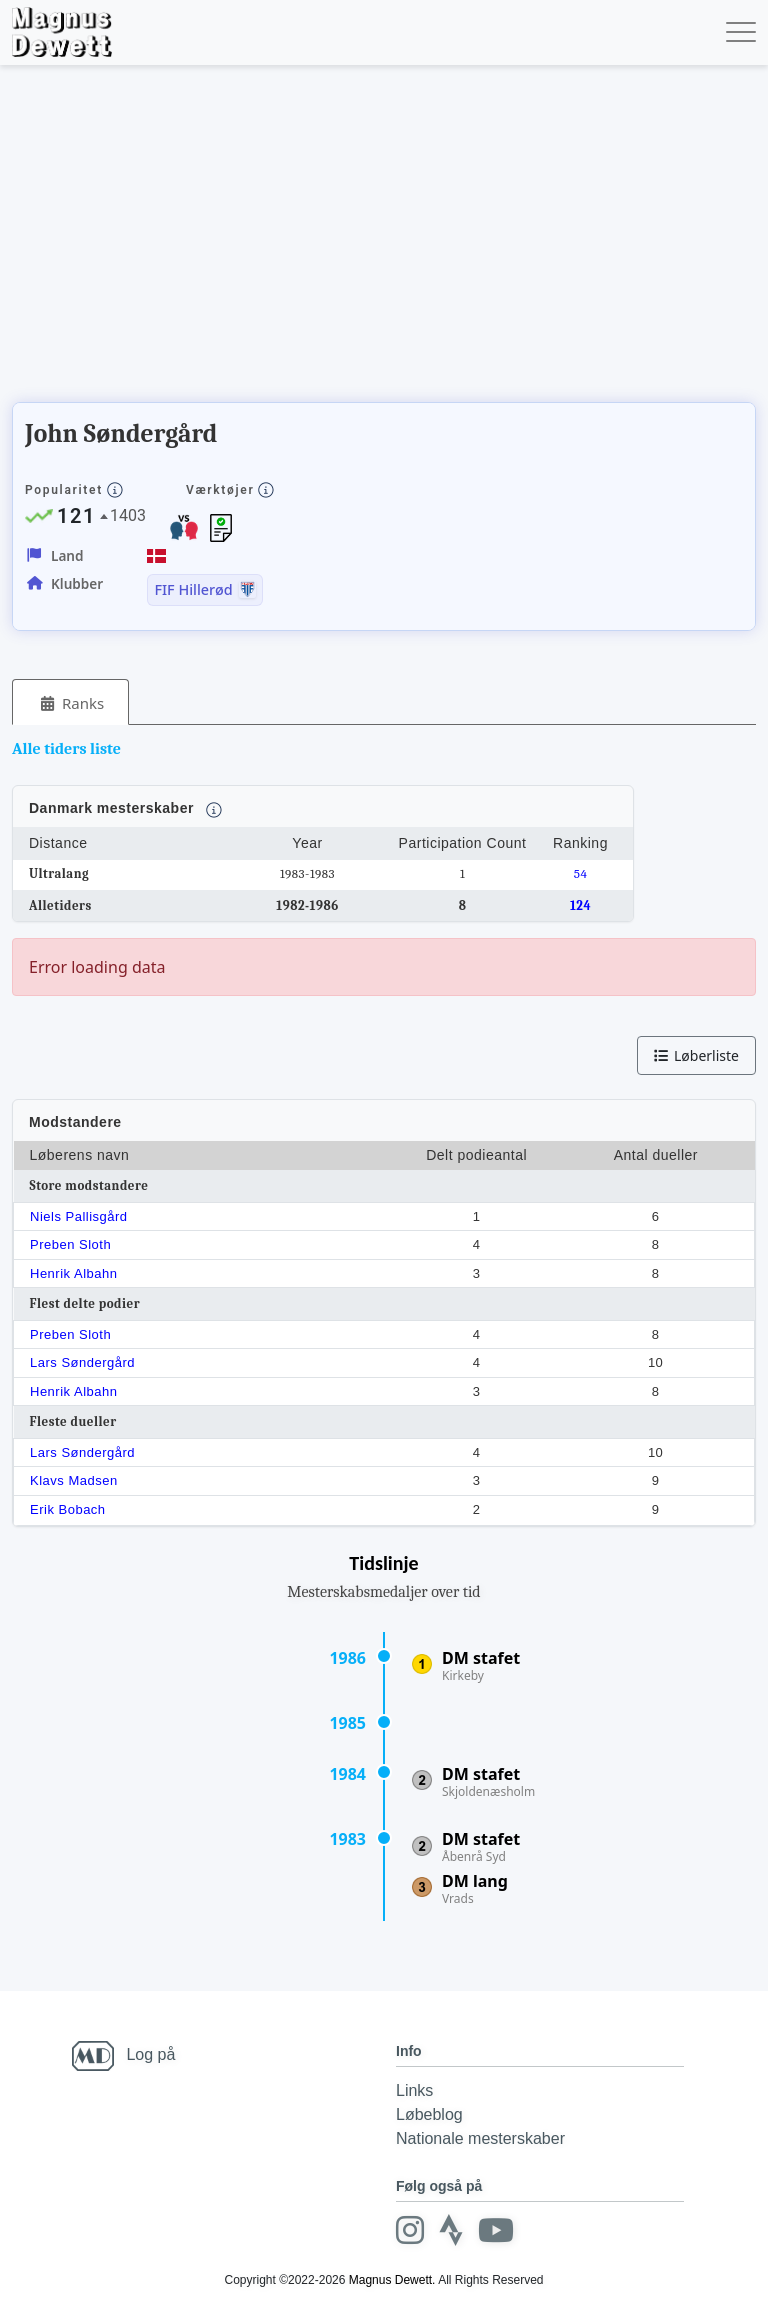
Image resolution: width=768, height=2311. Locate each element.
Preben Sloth (70, 1244)
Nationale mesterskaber (480, 2138)
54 (581, 873)
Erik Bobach (68, 1509)
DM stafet (481, 1658)
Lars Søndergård (82, 1362)
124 (580, 905)
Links (414, 2090)
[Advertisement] (376, 240)
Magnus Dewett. (392, 2280)
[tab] (70, 702)
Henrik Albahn (73, 1273)
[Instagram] (410, 2230)
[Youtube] (496, 2230)
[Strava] (451, 2230)
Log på (150, 2054)
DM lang (475, 1881)
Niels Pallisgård (79, 1216)
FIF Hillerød (193, 589)
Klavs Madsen (74, 1480)
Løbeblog (429, 2114)
